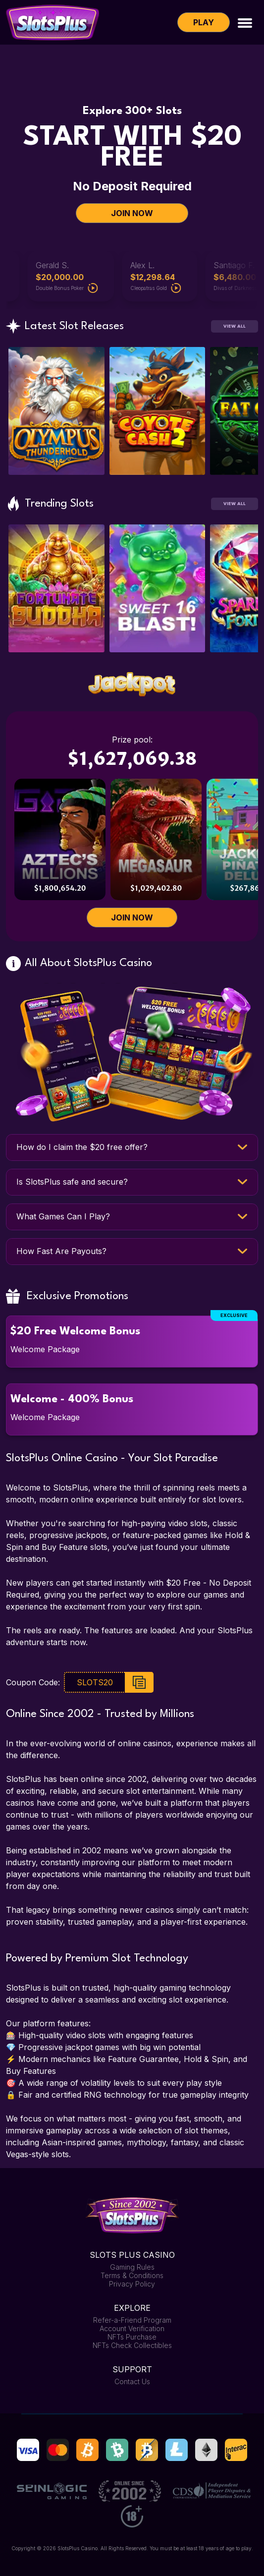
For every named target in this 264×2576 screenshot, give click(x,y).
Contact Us (132, 2381)
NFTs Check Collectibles (132, 2345)
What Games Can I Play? (63, 1216)
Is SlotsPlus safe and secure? (72, 1182)
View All (234, 326)
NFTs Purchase (132, 2337)
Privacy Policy (132, 2284)
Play (203, 22)
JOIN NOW (132, 213)
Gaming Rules (132, 2267)
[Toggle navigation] (245, 22)
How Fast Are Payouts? (61, 1251)
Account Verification (132, 2328)
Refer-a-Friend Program (132, 2320)
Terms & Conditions (132, 2275)
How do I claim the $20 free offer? (82, 1147)
